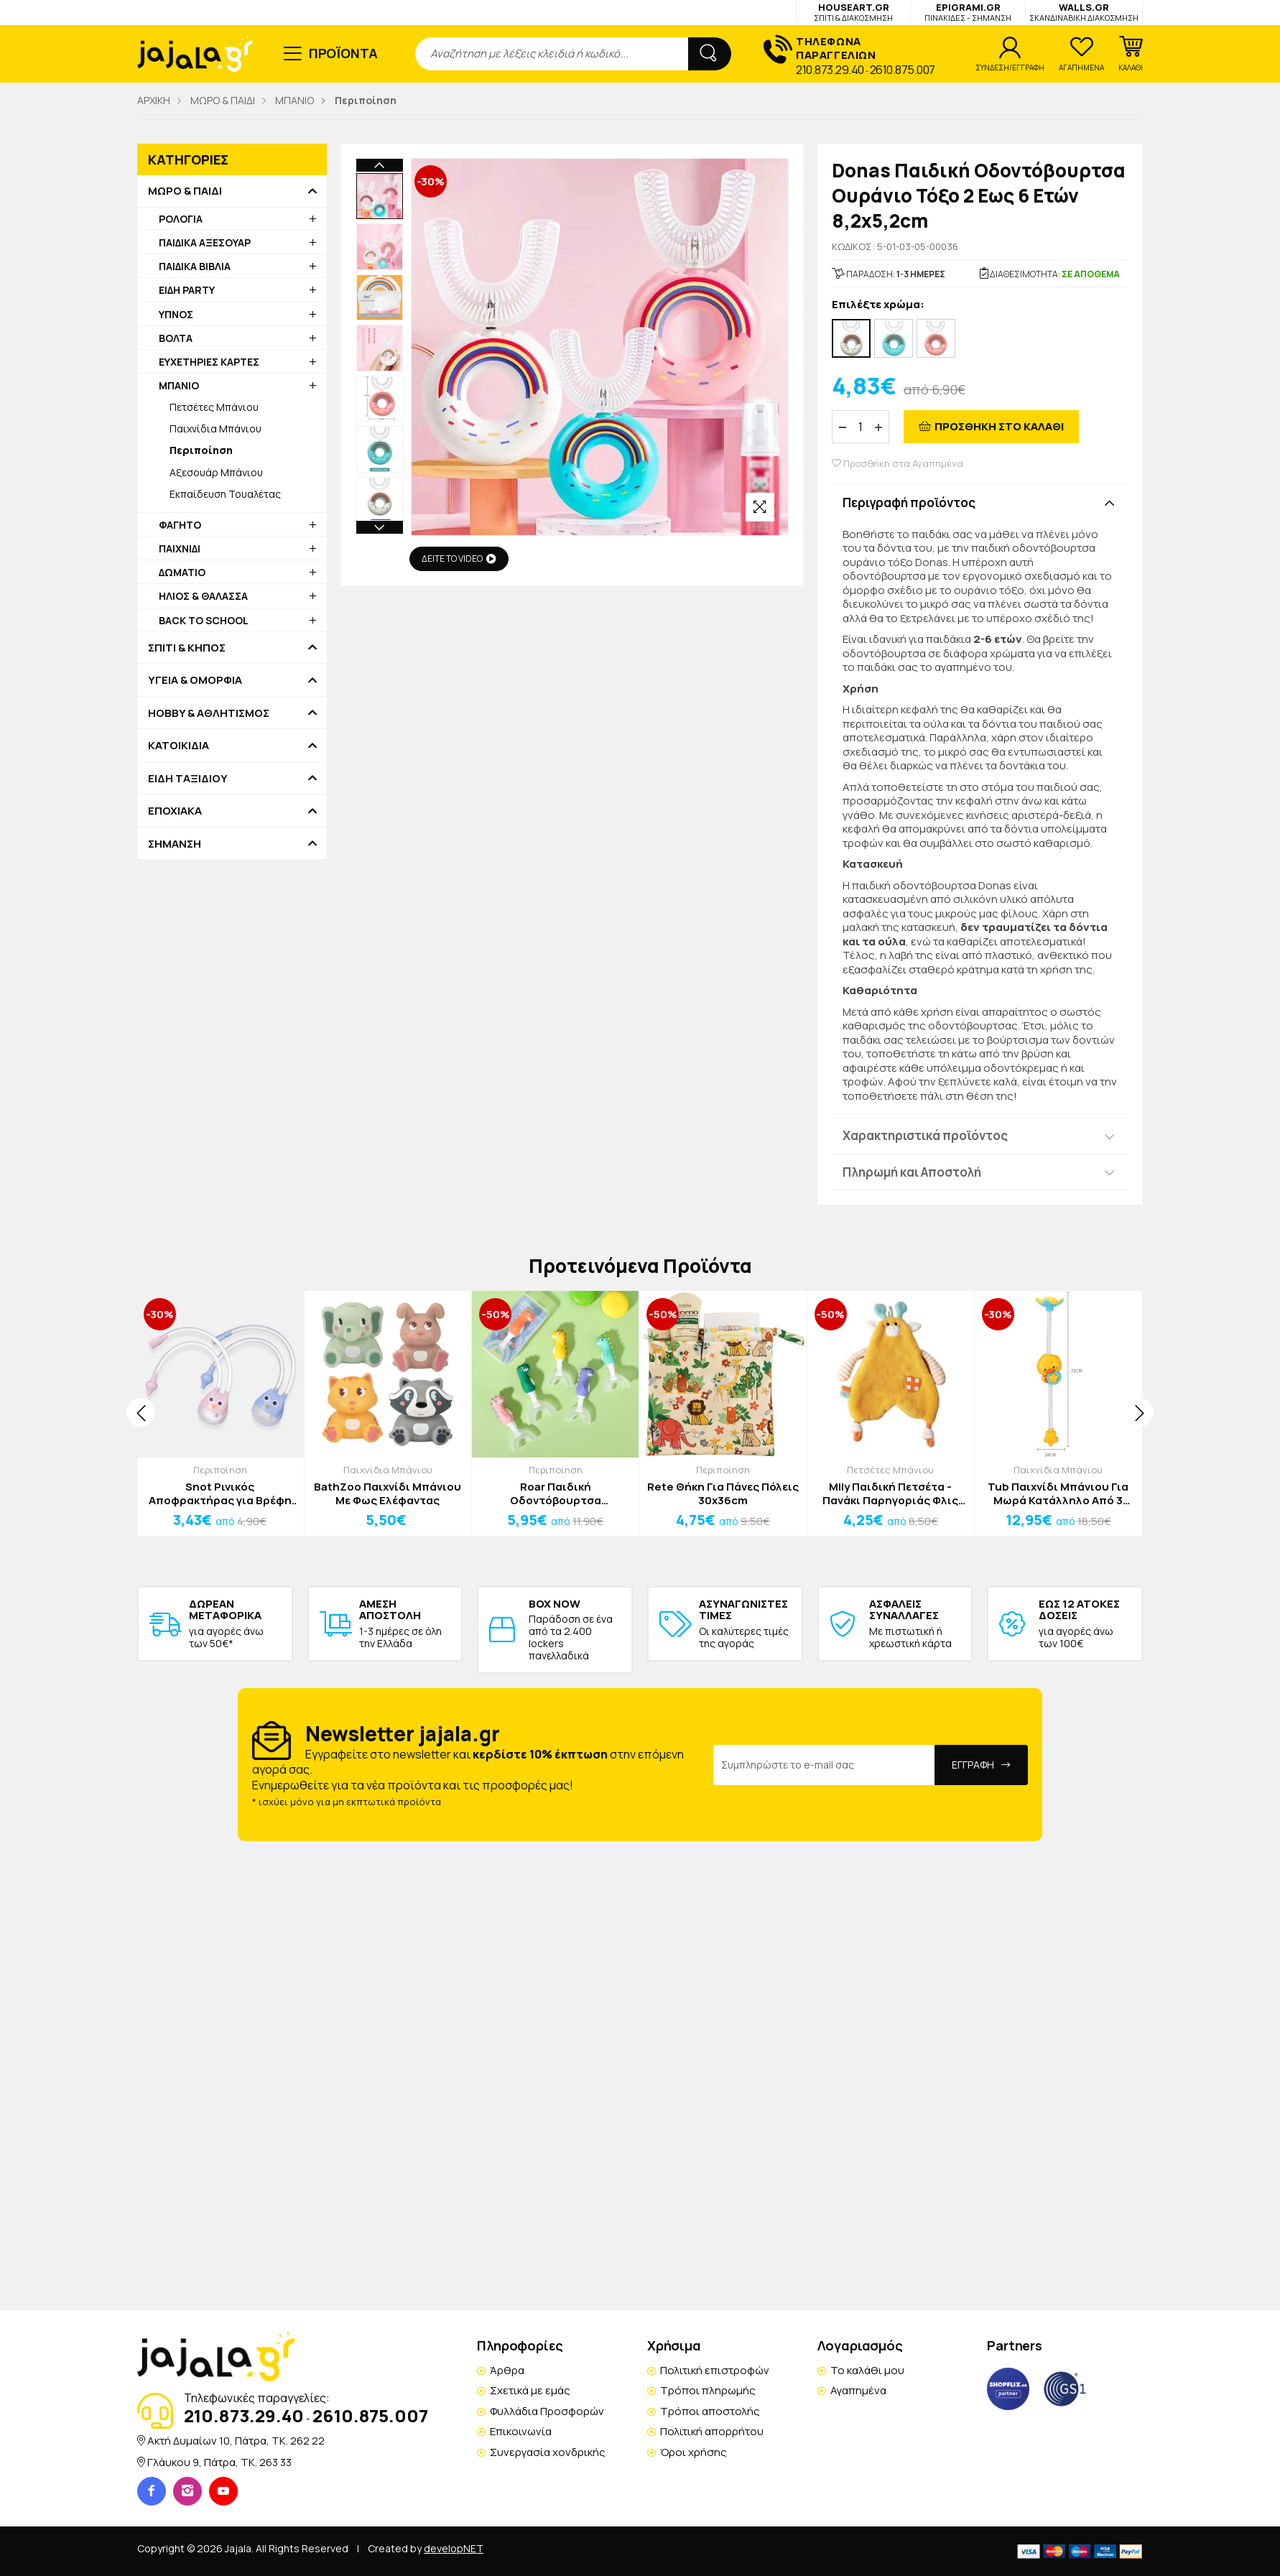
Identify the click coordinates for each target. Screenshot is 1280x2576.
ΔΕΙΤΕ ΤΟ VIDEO (459, 558)
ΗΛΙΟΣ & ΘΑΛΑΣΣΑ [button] (203, 596)
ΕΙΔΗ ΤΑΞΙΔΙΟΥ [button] (188, 779)
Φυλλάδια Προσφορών (547, 2411)
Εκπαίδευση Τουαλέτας (225, 494)
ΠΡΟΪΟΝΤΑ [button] (344, 53)
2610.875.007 (902, 70)
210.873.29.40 (830, 70)
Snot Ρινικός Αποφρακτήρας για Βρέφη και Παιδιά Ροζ (220, 1494)
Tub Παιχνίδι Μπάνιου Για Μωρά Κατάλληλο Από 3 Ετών (1058, 1494)
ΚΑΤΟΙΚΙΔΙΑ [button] (178, 745)
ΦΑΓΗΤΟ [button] (180, 525)
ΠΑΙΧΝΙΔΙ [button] (179, 548)
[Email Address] (824, 1765)
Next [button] (380, 393)
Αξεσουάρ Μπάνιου (216, 472)
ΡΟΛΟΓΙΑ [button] (181, 219)
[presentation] (140, 1412)
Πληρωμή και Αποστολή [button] (912, 1172)
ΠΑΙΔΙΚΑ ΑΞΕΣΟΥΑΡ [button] (205, 242)
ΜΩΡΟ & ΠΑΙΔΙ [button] (185, 191)
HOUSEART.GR (853, 12)
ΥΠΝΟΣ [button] (176, 314)
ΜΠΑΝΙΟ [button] (179, 385)
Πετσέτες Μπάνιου (214, 407)
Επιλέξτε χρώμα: (878, 305)
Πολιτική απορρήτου (712, 2431)
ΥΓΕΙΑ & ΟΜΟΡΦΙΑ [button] (195, 680)
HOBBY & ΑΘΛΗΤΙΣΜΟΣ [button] (208, 713)
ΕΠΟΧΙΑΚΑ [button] (175, 811)
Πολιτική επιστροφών (714, 2370)
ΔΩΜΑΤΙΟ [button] (182, 572)
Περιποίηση (220, 1469)
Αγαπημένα (858, 2390)
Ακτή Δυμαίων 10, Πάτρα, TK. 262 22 (236, 2440)
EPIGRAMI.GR (967, 12)
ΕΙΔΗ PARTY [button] (187, 290)
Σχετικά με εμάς (530, 2390)
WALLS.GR (1083, 12)
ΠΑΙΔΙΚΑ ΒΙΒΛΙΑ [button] (195, 266)
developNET (453, 2548)
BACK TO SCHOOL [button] (204, 620)
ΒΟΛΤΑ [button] (176, 338)
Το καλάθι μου (867, 2370)
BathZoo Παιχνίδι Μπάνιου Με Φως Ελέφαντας (387, 1494)
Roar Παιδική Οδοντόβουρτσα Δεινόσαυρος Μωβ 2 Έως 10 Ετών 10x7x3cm (555, 1494)
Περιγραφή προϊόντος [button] (909, 502)
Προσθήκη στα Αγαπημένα (897, 464)
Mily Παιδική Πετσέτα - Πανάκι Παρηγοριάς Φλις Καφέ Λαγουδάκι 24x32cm (890, 1494)
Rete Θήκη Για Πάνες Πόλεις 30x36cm (723, 1494)
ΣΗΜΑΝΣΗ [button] (174, 844)
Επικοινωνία (521, 2431)
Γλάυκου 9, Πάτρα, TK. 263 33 (219, 2462)
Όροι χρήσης (693, 2452)
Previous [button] (380, 165)
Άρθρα (507, 2370)
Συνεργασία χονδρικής (548, 2452)
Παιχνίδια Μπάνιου (215, 428)
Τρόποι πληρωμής (708, 2390)
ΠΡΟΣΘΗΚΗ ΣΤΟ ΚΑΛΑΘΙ (999, 426)
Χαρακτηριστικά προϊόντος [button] (925, 1135)
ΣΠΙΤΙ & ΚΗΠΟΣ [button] (187, 648)
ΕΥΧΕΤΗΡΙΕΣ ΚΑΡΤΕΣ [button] (209, 362)
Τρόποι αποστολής (710, 2411)
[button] (1130, 53)
